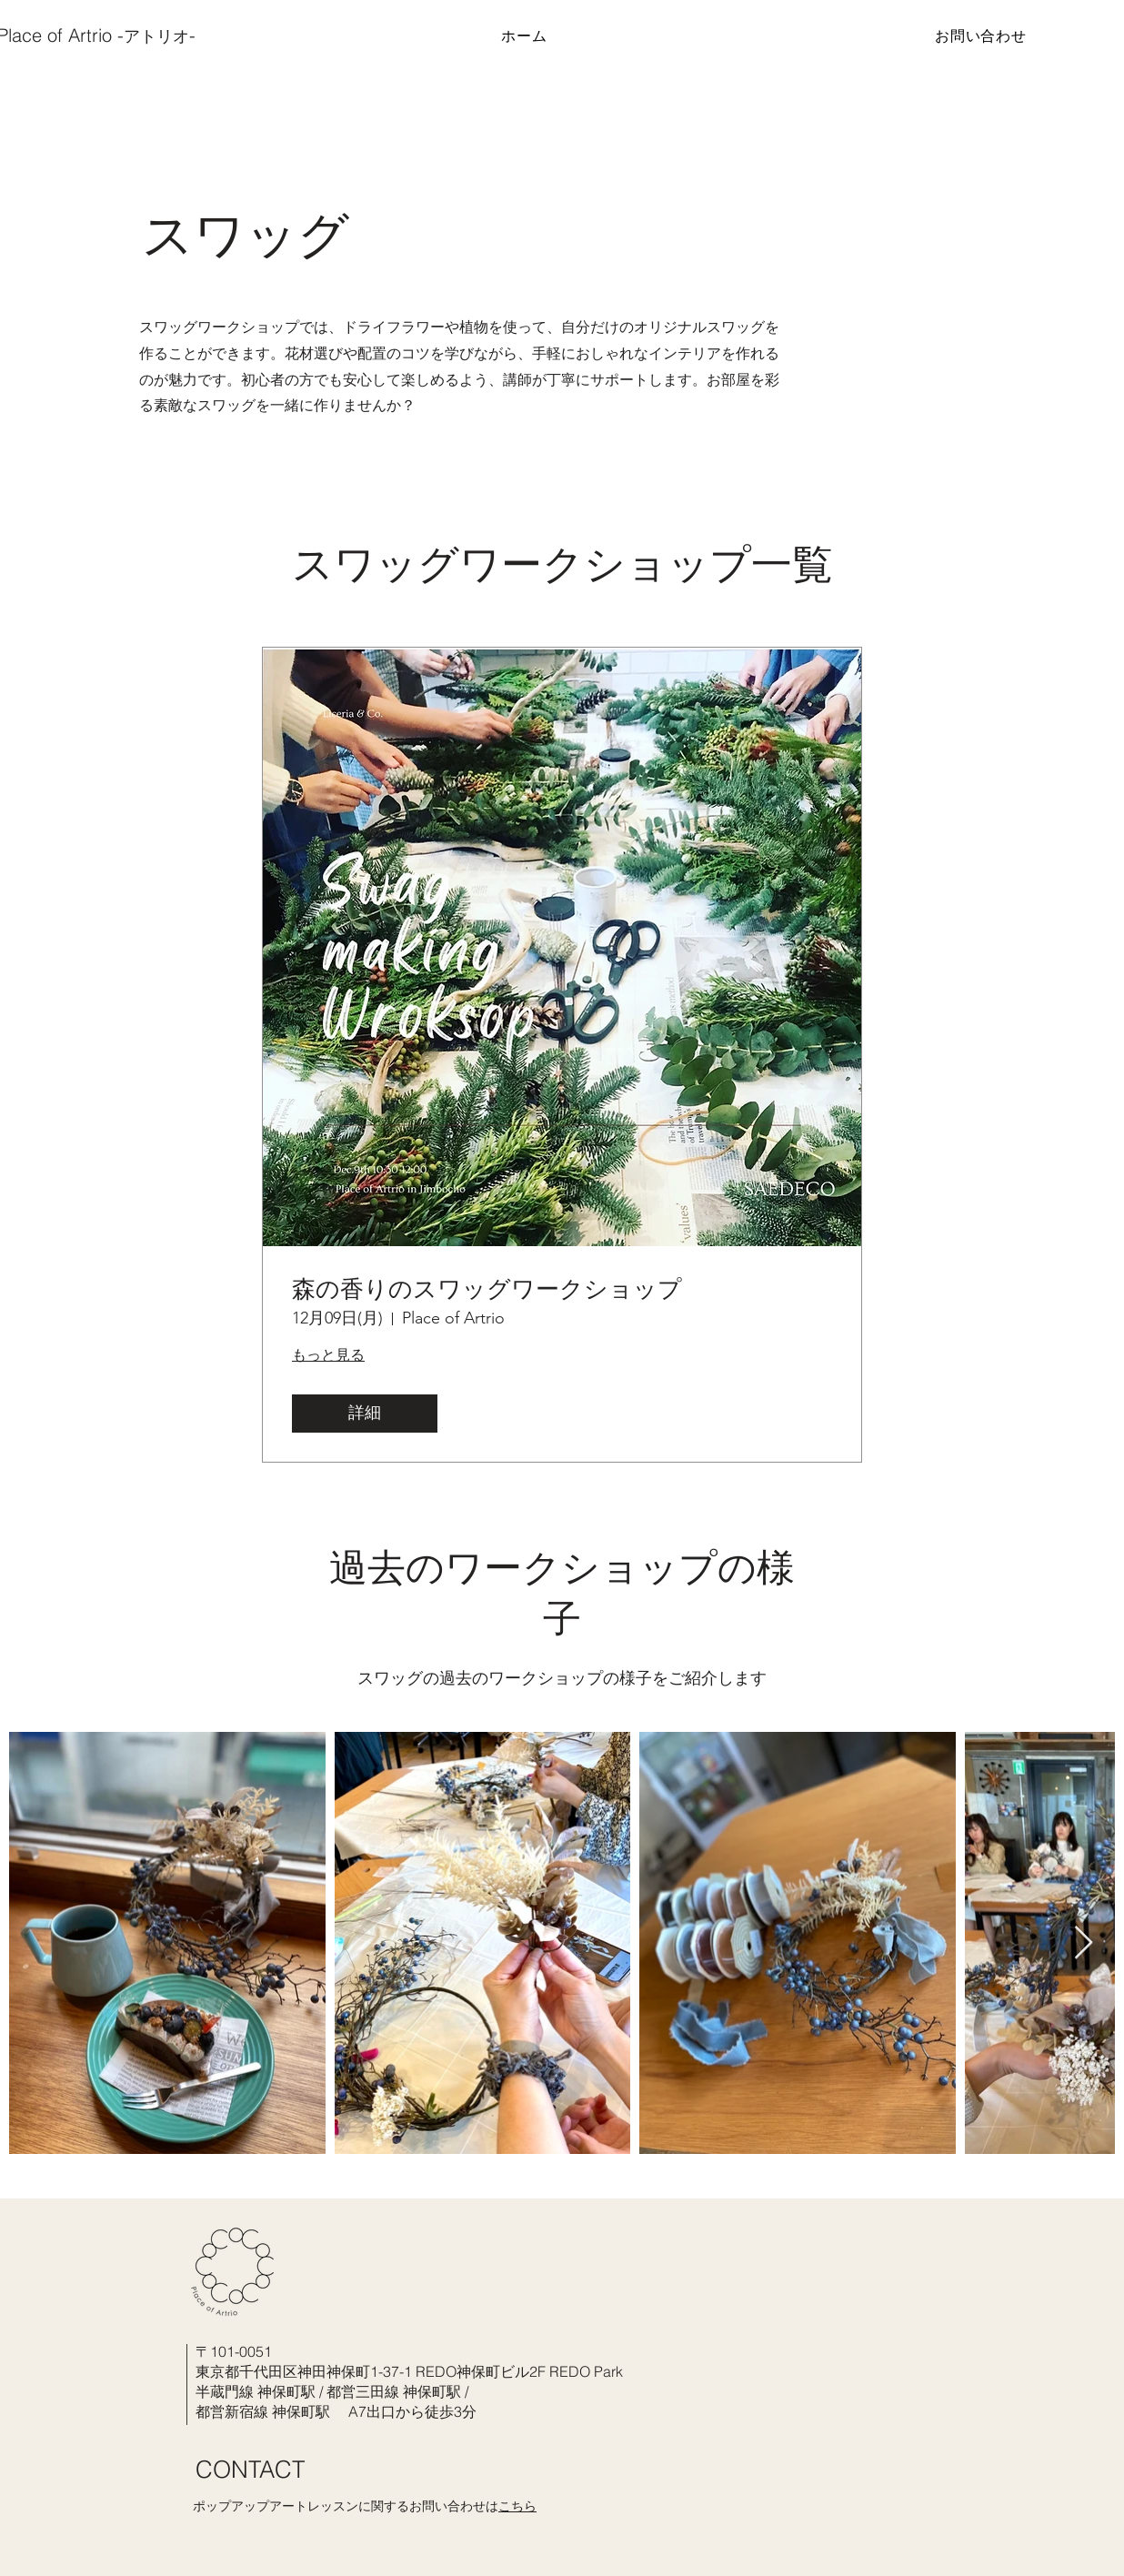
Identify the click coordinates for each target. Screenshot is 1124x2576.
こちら (517, 2506)
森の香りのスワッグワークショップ (487, 1289)
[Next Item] (1083, 1943)
